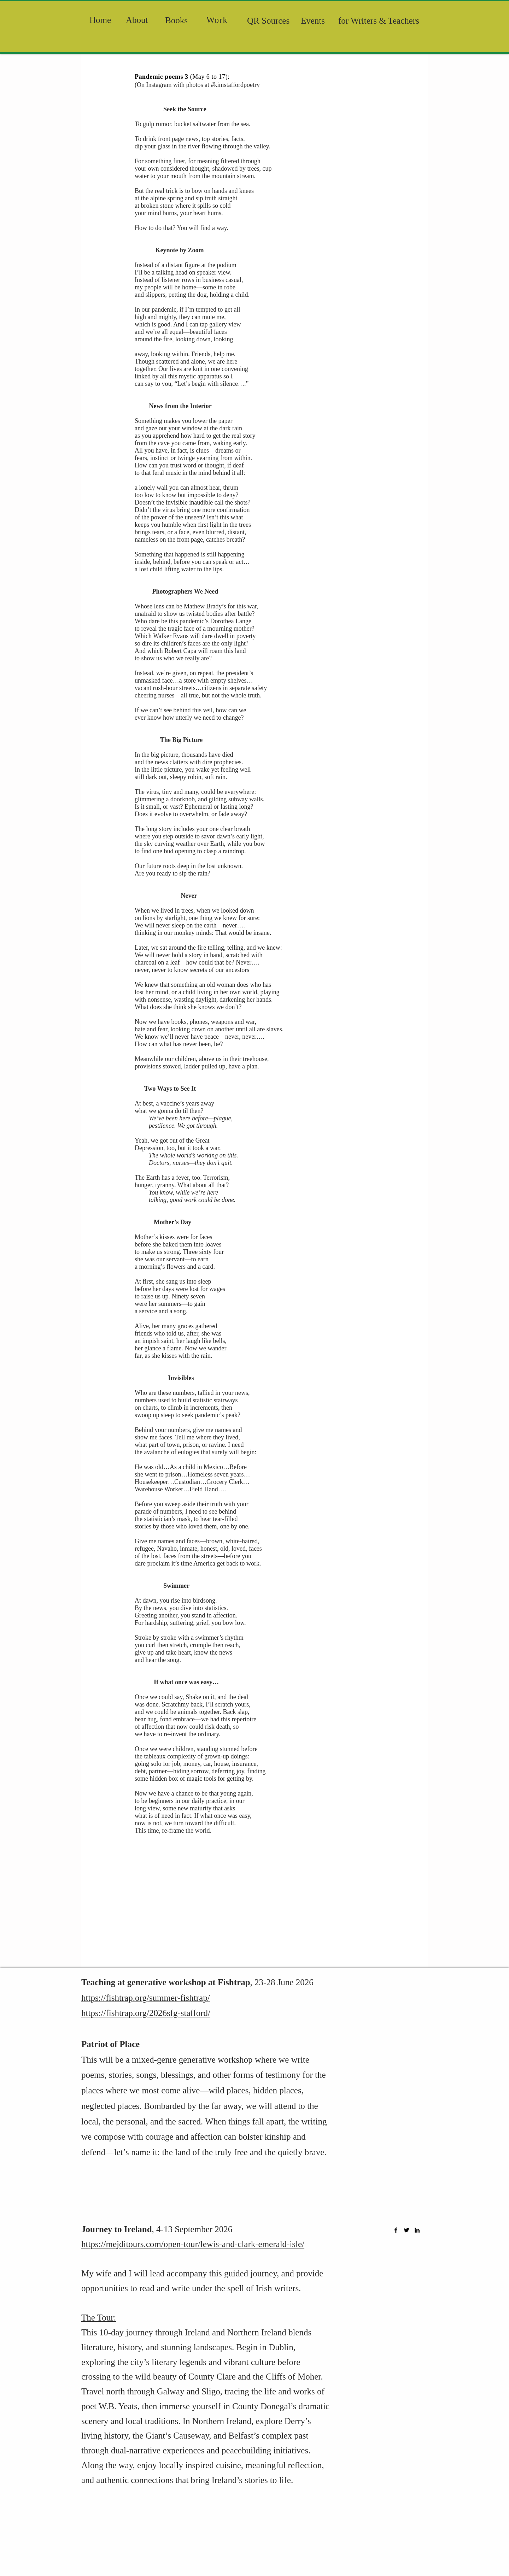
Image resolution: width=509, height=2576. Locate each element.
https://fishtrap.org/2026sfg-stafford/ (145, 2013)
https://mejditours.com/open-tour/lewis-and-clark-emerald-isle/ (192, 2244)
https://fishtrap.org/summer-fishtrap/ (145, 1998)
